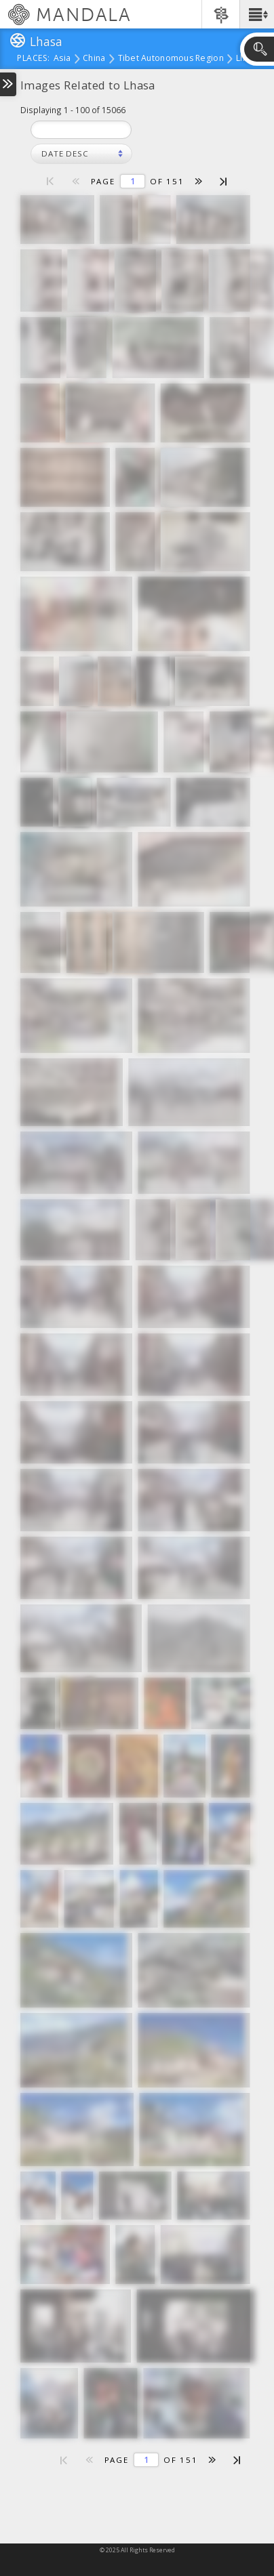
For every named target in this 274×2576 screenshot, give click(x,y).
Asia (62, 59)
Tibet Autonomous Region (171, 59)
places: (33, 59)
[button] (256, 14)
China (94, 59)
